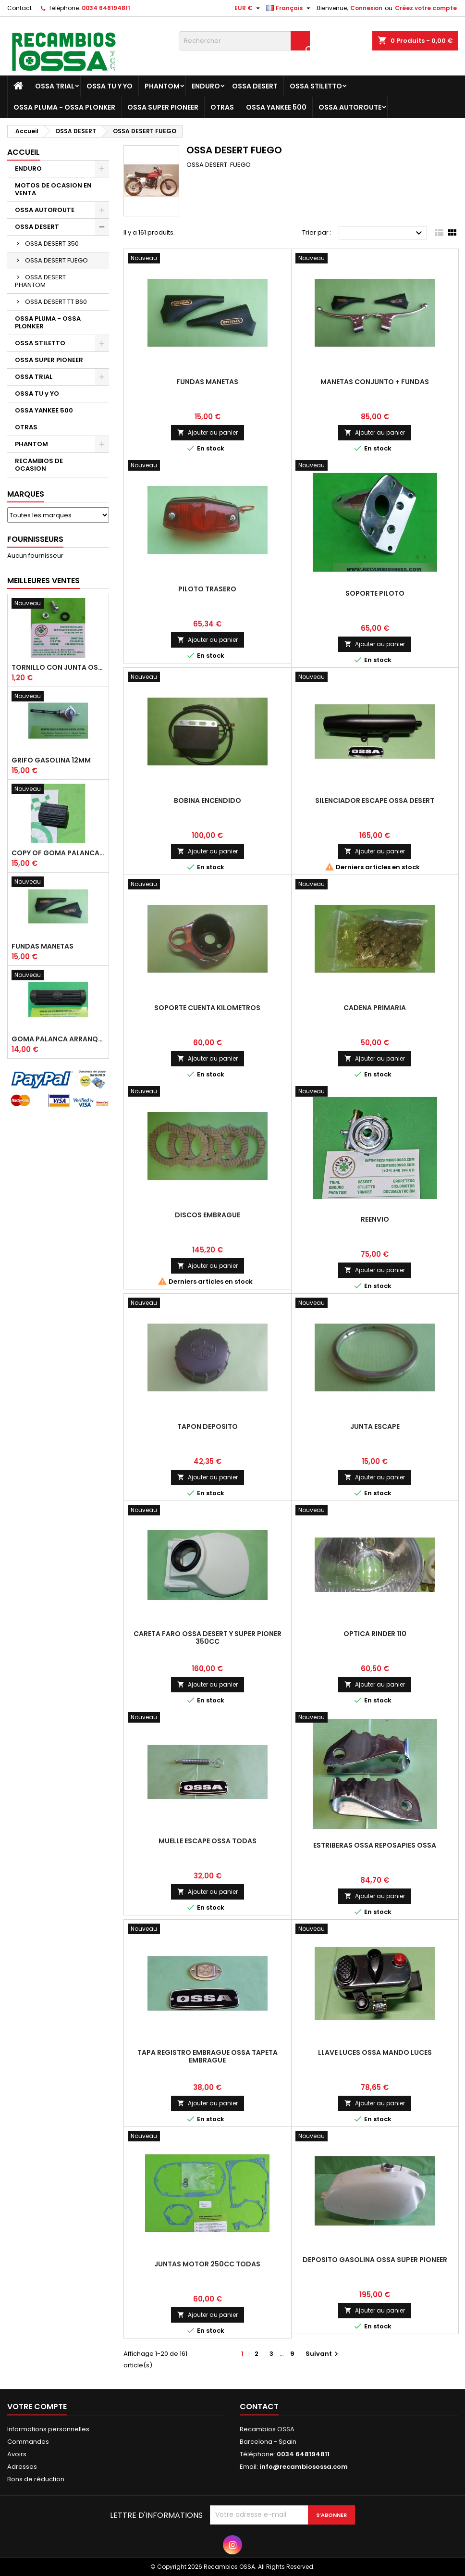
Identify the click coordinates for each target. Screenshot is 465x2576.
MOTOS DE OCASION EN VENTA (53, 189)
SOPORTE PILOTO (374, 593)
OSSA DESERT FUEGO (56, 260)
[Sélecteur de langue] (289, 8)
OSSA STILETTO (316, 86)
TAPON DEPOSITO (207, 1426)
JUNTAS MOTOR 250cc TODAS (207, 2264)
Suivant (323, 2353)
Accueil (23, 152)
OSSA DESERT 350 (52, 243)
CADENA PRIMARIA (374, 1008)
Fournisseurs (35, 539)
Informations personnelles (48, 2429)
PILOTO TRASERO (207, 589)
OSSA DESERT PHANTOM (40, 281)
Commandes (28, 2441)
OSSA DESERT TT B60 (56, 301)
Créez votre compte (426, 8)
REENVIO (375, 1219)
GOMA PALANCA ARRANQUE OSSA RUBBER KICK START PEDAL (58, 1039)
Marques (25, 494)
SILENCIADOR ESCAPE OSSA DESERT (374, 800)
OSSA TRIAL (54, 86)
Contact (19, 8)
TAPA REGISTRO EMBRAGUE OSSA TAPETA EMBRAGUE (207, 2056)
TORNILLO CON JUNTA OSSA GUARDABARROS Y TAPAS (58, 667)
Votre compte (37, 2406)
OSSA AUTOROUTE (349, 107)
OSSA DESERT (255, 86)
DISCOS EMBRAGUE (207, 1215)
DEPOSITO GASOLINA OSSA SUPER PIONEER (375, 2259)
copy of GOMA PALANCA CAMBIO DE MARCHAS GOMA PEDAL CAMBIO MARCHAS (58, 853)
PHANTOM (162, 86)
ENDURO (206, 86)
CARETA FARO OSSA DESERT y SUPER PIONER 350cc (207, 1637)
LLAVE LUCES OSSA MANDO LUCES (375, 2052)
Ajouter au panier (207, 432)
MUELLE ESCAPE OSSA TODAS (208, 1841)
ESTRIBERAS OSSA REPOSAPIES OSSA (374, 1845)
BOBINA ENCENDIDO (207, 800)
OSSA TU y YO (109, 86)
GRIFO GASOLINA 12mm (51, 760)
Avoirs (16, 2454)
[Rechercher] (244, 40)
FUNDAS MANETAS (42, 946)
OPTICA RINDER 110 (374, 1633)
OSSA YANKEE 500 (276, 107)
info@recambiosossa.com (303, 2466)
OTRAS (222, 107)
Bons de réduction (35, 2479)
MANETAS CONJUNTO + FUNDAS (374, 382)
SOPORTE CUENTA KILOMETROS (207, 1008)
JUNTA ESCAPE (375, 1426)
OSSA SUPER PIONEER (162, 107)
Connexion (366, 8)
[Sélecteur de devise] (248, 8)
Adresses (22, 2466)
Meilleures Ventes (43, 580)
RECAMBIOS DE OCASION (39, 464)
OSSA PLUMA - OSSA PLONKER (64, 107)
